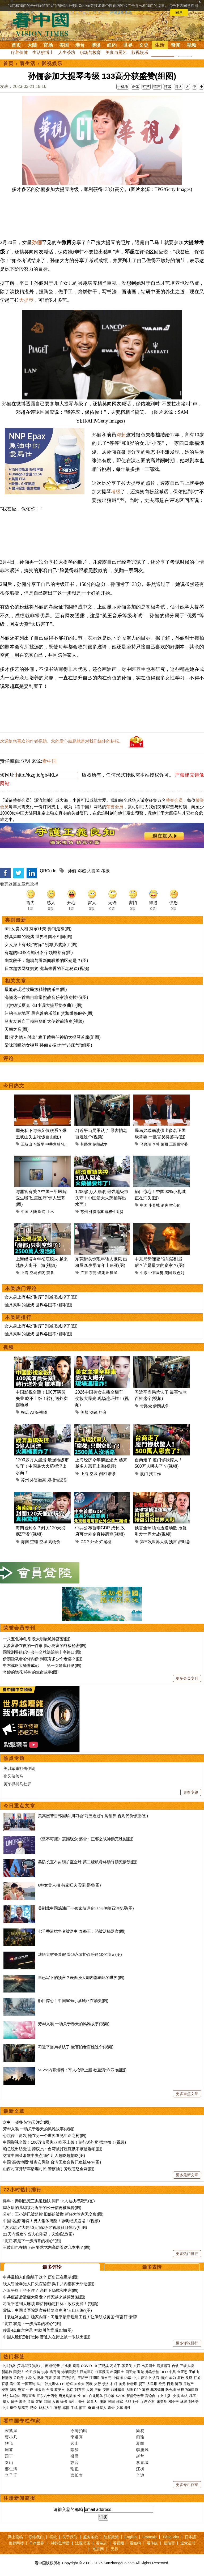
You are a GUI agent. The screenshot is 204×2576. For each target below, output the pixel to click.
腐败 (180, 2378)
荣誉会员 (174, 800)
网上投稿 (15, 2537)
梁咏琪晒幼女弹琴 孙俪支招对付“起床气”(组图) (48, 1045)
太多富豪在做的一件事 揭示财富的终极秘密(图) (44, 1645)
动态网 (98, 2549)
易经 (34, 2408)
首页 (16, 45)
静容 (74, 2462)
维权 (180, 2390)
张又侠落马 (13, 1776)
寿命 (111, 2408)
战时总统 (186, 1541)
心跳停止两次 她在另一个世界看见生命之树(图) (44, 2135)
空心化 (174, 1205)
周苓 (9, 2449)
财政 (13, 2390)
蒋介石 (150, 2402)
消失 (164, 1205)
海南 (25, 1541)
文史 (143, 45)
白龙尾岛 (96, 2396)
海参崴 (40, 2390)
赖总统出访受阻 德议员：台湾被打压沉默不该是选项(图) (52, 2149)
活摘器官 (164, 2366)
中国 (24, 1212)
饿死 (101, 1273)
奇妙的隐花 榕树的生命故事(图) (30, 1672)
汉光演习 (87, 2372)
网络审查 (28, 2396)
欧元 (162, 2384)
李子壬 (11, 2475)
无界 (114, 2549)
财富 (21, 2390)
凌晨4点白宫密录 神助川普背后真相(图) (38, 2330)
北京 (69, 2390)
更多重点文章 (187, 2094)
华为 (172, 2378)
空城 (33, 1273)
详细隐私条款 (120, 12)
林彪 (183, 2402)
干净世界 (36, 2543)
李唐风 (142, 2449)
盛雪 (74, 2456)
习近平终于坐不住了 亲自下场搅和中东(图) (40, 2290)
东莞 (92, 1273)
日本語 (190, 2537)
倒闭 (41, 1273)
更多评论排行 (187, 2343)
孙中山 (138, 2402)
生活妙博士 (43, 52)
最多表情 (152, 2267)
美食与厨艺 (116, 52)
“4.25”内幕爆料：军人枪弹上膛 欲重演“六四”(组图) (82, 2070)
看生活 (28, 63)
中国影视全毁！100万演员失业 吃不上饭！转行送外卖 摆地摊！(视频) (64, 2142)
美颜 (84, 1412)
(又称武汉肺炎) (28, 2366)
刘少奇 (193, 2402)
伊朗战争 (100, 1144)
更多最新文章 (187, 2175)
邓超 (121, 434)
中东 (143, 1273)
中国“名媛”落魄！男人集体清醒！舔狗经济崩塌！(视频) (51, 2221)
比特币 (132, 2384)
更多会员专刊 (187, 1678)
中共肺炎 (8, 2366)
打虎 (197, 2378)
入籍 (55, 2402)
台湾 (49, 2390)
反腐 (188, 2378)
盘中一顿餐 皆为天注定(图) (26, 2122)
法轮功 (15, 2396)
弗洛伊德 (152, 2372)
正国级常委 (178, 1144)
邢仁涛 (11, 2469)
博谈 (96, 45)
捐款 (53, 2537)
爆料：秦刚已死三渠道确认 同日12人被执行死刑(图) (49, 2201)
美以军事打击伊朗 (19, 1768)
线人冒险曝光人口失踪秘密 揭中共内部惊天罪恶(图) (48, 2283)
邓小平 (173, 2402)
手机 (74, 2408)
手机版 (122, 86)
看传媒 (152, 2543)
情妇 (164, 2378)
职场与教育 (90, 52)
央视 (176, 2396)
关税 (28, 2378)
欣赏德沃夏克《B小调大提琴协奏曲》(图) (43, 1005)
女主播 (166, 2396)
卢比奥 (66, 2366)
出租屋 (111, 1273)
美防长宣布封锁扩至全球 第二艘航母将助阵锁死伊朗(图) (87, 1862)
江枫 (140, 2469)
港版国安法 (70, 2372)
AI (32, 1412)
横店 (25, 1412)
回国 (47, 2402)
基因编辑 (157, 2390)
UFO (164, 2372)
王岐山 (26, 1144)
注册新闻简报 (19, 2498)
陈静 (74, 2449)
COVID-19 (89, 2366)
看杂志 (101, 2543)
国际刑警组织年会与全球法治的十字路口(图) (42, 1652)
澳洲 (103, 2402)
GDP (84, 1541)
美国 (64, 45)
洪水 (44, 2372)
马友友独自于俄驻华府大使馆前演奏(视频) (44, 1021)
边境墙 (38, 2378)
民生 (72, 2402)
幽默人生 (46, 2408)
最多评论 (52, 2267)
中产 (29, 2390)
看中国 (44, 24)
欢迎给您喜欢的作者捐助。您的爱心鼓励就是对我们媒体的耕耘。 (61, 741)
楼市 (5, 2390)
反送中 (146, 2378)
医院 (41, 1212)
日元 (170, 2384)
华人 (184, 2396)
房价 (97, 2390)
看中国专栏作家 (22, 2421)
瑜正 (74, 2469)
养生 (127, 2408)
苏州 (84, 1212)
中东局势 (155, 1273)
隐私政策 (111, 2537)
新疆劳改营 (135, 2396)
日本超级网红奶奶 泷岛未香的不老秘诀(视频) (47, 968)
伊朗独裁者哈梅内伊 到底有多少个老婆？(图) (42, 1659)
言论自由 (152, 2396)
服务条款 (90, 2537)
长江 (28, 2372)
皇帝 (13, 2408)
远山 (74, 2443)
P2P (137, 2390)
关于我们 (69, 2537)
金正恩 (182, 2372)
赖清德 (7, 2378)
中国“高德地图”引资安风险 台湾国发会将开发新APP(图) (52, 2162)
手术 (50, 1212)
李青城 (142, 2462)
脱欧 (89, 2384)
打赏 (146, 86)
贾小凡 (11, 2437)
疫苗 (36, 2372)
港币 (178, 2384)
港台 (80, 45)
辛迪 (140, 2475)
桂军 (119, 2402)
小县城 (154, 1205)
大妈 (89, 2390)
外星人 (101, 2408)
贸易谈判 (68, 2378)
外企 (94, 1541)
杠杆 (113, 2384)
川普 (44, 2366)
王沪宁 (83, 2378)
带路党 (86, 1144)
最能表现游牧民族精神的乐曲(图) (36, 989)
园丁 (9, 2456)
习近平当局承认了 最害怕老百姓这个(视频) (75, 2047)
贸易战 (103, 2366)
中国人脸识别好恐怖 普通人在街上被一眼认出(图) (46, 2337)
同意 (179, 12)
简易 (140, 2430)
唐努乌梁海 (67, 2396)
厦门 (144, 1473)
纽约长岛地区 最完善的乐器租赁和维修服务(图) (49, 1013)
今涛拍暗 (78, 2430)
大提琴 (26, 300)
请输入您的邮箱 (68, 2509)
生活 (159, 45)
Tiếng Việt (170, 2537)
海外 (82, 2402)
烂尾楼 (105, 1541)
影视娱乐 (139, 52)
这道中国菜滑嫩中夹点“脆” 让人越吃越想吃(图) (44, 2155)
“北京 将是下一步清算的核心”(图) (32, 2240)
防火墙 (170, 2390)
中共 (172, 2372)
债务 (105, 2384)
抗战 (127, 2402)
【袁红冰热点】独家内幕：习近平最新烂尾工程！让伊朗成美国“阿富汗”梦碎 (70, 2317)
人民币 (152, 2384)
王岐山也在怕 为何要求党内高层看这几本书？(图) (46, 2247)
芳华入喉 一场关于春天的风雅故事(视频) (73, 2023)
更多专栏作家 (187, 2485)
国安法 (18, 2372)
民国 (111, 2402)
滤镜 (93, 1412)
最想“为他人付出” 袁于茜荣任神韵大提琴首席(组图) (53, 1037)
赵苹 (140, 2456)
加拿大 (79, 2384)
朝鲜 (69, 2384)
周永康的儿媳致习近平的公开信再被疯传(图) (42, 2207)
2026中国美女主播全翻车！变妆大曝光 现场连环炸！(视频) (102, 1398)
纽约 (112, 45)
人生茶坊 (66, 52)
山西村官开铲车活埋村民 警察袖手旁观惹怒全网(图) (48, 2168)
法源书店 (82, 2543)
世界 (128, 45)
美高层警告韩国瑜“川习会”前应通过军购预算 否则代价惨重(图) (93, 1815)
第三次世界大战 (154, 1541)
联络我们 (36, 2537)
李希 (156, 1144)
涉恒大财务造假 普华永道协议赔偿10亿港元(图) (80, 1954)
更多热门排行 (187, 2253)
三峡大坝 (187, 2366)
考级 (116, 491)
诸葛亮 (23, 2408)
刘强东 (79, 2390)
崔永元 (106, 2378)
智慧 (57, 2408)
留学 (14, 2402)
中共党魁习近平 (58, 1144)
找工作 (155, 1473)
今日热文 (13, 1085)
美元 (122, 2384)
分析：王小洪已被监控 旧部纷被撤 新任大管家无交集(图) (53, 2214)
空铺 (34, 1541)
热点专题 (14, 1758)
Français (149, 2537)
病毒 (76, 2366)
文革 (119, 2408)
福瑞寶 (169, 2543)
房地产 (188, 2384)
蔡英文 (59, 2390)
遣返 (30, 2402)
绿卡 (63, 2402)
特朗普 (54, 2366)
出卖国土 (148, 2366)
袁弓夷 (55, 2372)
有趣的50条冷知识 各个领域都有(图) (39, 952)
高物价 (54, 1541)
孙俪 (37, 242)
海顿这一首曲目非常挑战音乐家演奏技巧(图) (46, 997)
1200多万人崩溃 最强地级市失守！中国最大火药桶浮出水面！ (101, 1198)
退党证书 (187, 2543)
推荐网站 (16, 2543)
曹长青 (76, 2475)
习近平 (38, 1144)
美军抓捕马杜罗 (17, 1784)
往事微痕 (102, 2372)
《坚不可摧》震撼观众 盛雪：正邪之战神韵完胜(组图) (85, 1839)
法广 (40, 2384)
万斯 (48, 2378)
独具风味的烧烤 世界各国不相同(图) (38, 936)
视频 (191, 45)
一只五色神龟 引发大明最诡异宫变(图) (36, 1639)
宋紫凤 (11, 2430)
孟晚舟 (18, 2378)
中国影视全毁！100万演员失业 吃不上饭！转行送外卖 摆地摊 (42, 1398)
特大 (178, 86)
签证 (39, 2402)
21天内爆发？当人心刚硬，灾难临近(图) (38, 2234)
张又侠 (127, 2366)
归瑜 (140, 2437)
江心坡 (109, 2396)
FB (62, 2384)
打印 (167, 86)
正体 (135, 86)
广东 (84, 1273)
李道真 (76, 2437)
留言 (157, 86)
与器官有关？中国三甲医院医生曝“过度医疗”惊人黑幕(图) (41, 1198)
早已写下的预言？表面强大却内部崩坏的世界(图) (81, 1977)
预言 (173, 1541)
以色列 (178, 1273)
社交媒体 (52, 2384)
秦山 (9, 2462)
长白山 (82, 2396)
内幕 (127, 2378)
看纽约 (135, 2543)
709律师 (191, 2390)
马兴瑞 (145, 1144)
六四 (136, 2366)
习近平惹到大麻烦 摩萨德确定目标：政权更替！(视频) (50, 2303)
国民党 (130, 2372)
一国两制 (28, 2384)
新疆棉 (7, 2372)
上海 (24, 1273)
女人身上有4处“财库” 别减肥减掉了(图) (41, 944)
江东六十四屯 (47, 2396)
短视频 (41, 1412)
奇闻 (175, 45)
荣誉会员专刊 (19, 1627)
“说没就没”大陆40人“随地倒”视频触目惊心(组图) (45, 2227)
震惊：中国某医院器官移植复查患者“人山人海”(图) (47, 2310)
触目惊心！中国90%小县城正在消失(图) (73, 2000)
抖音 (103, 1412)
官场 (48, 45)
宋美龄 (162, 2402)
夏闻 (140, 2443)
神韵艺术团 (60, 2543)
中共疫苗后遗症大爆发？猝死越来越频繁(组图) (44, 2297)
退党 (140, 2372)
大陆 (32, 45)
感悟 (65, 2408)
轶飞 (9, 2443)
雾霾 (145, 2390)
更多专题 (190, 1792)
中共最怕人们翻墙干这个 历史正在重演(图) (40, 2277)
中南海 (118, 2378)
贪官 (155, 2378)
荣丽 (164, 1144)
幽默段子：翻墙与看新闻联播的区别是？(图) (46, 960)
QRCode (48, 870)
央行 (97, 2384)
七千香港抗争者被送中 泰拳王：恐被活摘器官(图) (81, 1931)
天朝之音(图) (17, 1029)
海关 (22, 2402)
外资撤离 (96, 1212)
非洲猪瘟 (118, 2390)
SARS (120, 2396)
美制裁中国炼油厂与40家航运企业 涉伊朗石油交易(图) (86, 1908)
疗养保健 (19, 52)
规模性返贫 (114, 1212)
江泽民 (94, 2378)
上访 (5, 2396)
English (130, 2537)
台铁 (175, 2366)
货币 (142, 2384)
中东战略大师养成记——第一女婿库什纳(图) (42, 1665)
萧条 (50, 1273)
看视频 (118, 2543)
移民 (192, 2396)
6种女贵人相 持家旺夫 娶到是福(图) (38, 928)
